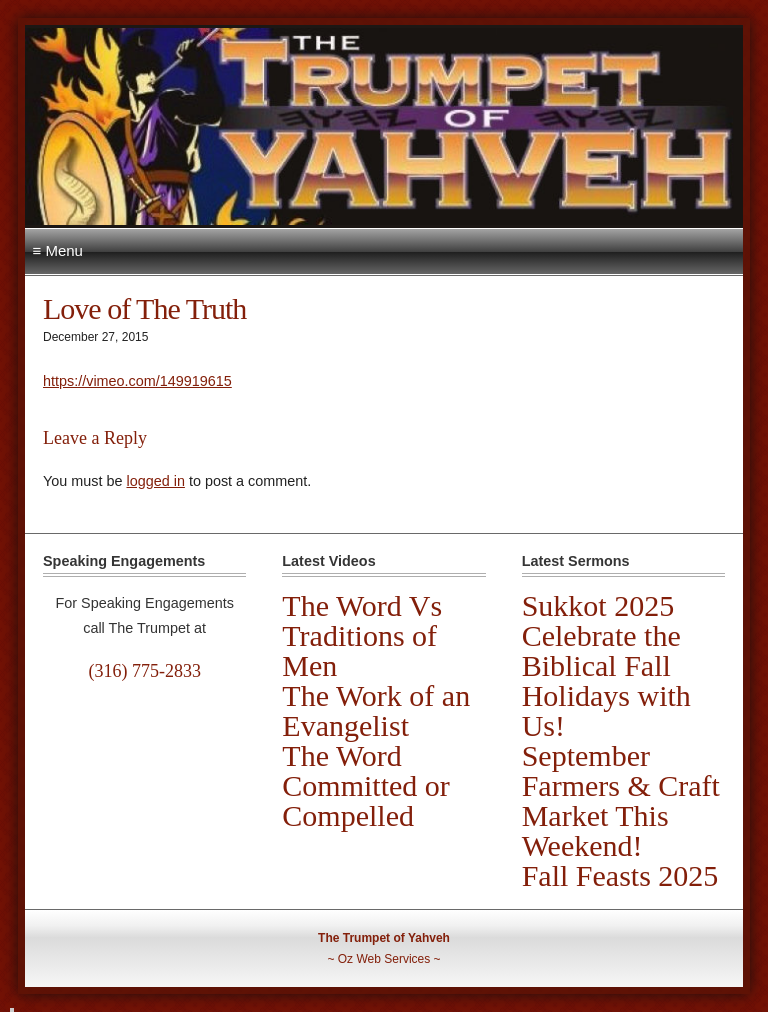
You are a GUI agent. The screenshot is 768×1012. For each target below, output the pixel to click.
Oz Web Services (384, 959)
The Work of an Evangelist (376, 710)
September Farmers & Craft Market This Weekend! (621, 800)
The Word (342, 755)
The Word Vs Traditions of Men (362, 635)
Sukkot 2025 (598, 605)
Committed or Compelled (366, 800)
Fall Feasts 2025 (620, 875)
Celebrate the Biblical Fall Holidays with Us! (606, 680)
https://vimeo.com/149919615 (137, 381)
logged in (155, 481)
